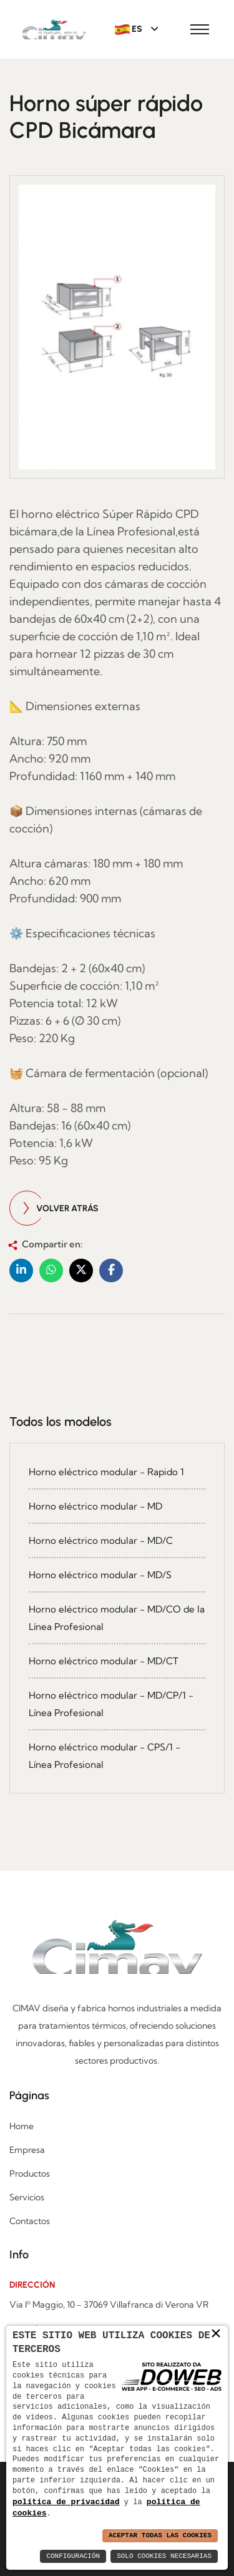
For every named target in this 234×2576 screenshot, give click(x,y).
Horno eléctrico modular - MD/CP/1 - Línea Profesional (111, 1704)
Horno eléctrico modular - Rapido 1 (106, 1472)
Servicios (26, 2197)
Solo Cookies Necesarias (164, 2556)
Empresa (27, 2149)
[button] (21, 1270)
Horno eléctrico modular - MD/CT (103, 1661)
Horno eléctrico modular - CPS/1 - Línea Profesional (104, 1755)
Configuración (73, 2556)
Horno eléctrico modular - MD (95, 1506)
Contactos (29, 2221)
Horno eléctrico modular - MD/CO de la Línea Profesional (117, 1617)
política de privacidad (66, 2501)
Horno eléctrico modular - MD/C (101, 1540)
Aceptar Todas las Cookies (160, 2535)
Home (21, 2126)
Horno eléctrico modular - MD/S (100, 1575)
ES (129, 29)
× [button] (216, 2333)
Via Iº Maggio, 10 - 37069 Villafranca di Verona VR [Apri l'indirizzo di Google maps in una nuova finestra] (108, 2304)
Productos (29, 2173)
